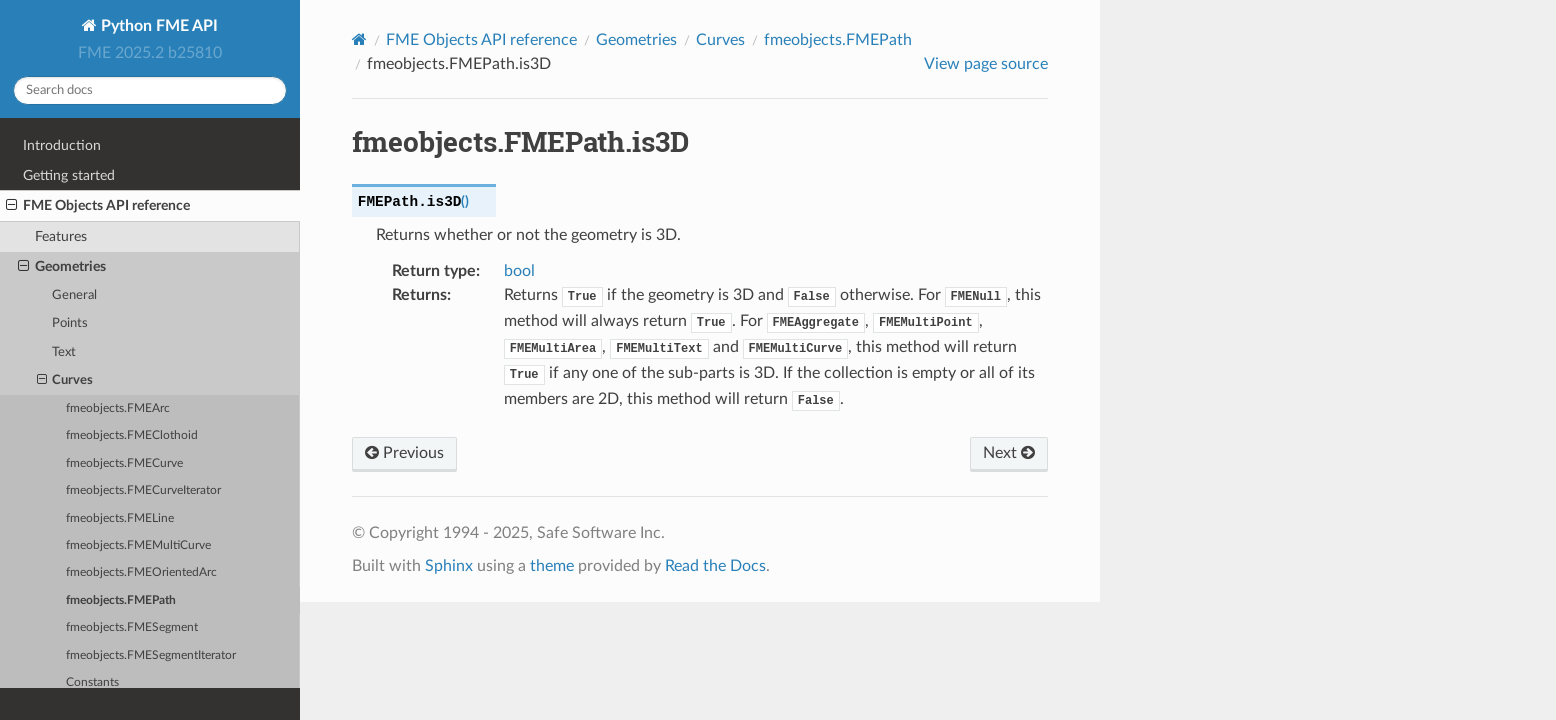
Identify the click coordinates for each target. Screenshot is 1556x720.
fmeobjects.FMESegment (132, 627)
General (74, 295)
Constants (92, 682)
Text (64, 352)
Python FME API (157, 26)
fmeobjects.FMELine (120, 518)
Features (61, 236)
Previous (404, 453)
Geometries (62, 267)
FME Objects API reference (98, 206)
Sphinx (449, 566)
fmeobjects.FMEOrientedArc (141, 572)
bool (519, 271)
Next (1009, 453)
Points (70, 323)
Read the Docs (715, 566)
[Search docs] (150, 90)
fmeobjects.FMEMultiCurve (138, 545)
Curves (65, 381)
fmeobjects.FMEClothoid (132, 435)
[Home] (359, 39)
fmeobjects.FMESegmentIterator (151, 655)
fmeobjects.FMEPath (121, 600)
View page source (986, 64)
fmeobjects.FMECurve (124, 463)
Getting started (69, 175)
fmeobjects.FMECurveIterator (143, 490)
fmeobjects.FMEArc (118, 408)
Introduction (62, 145)
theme (552, 566)
